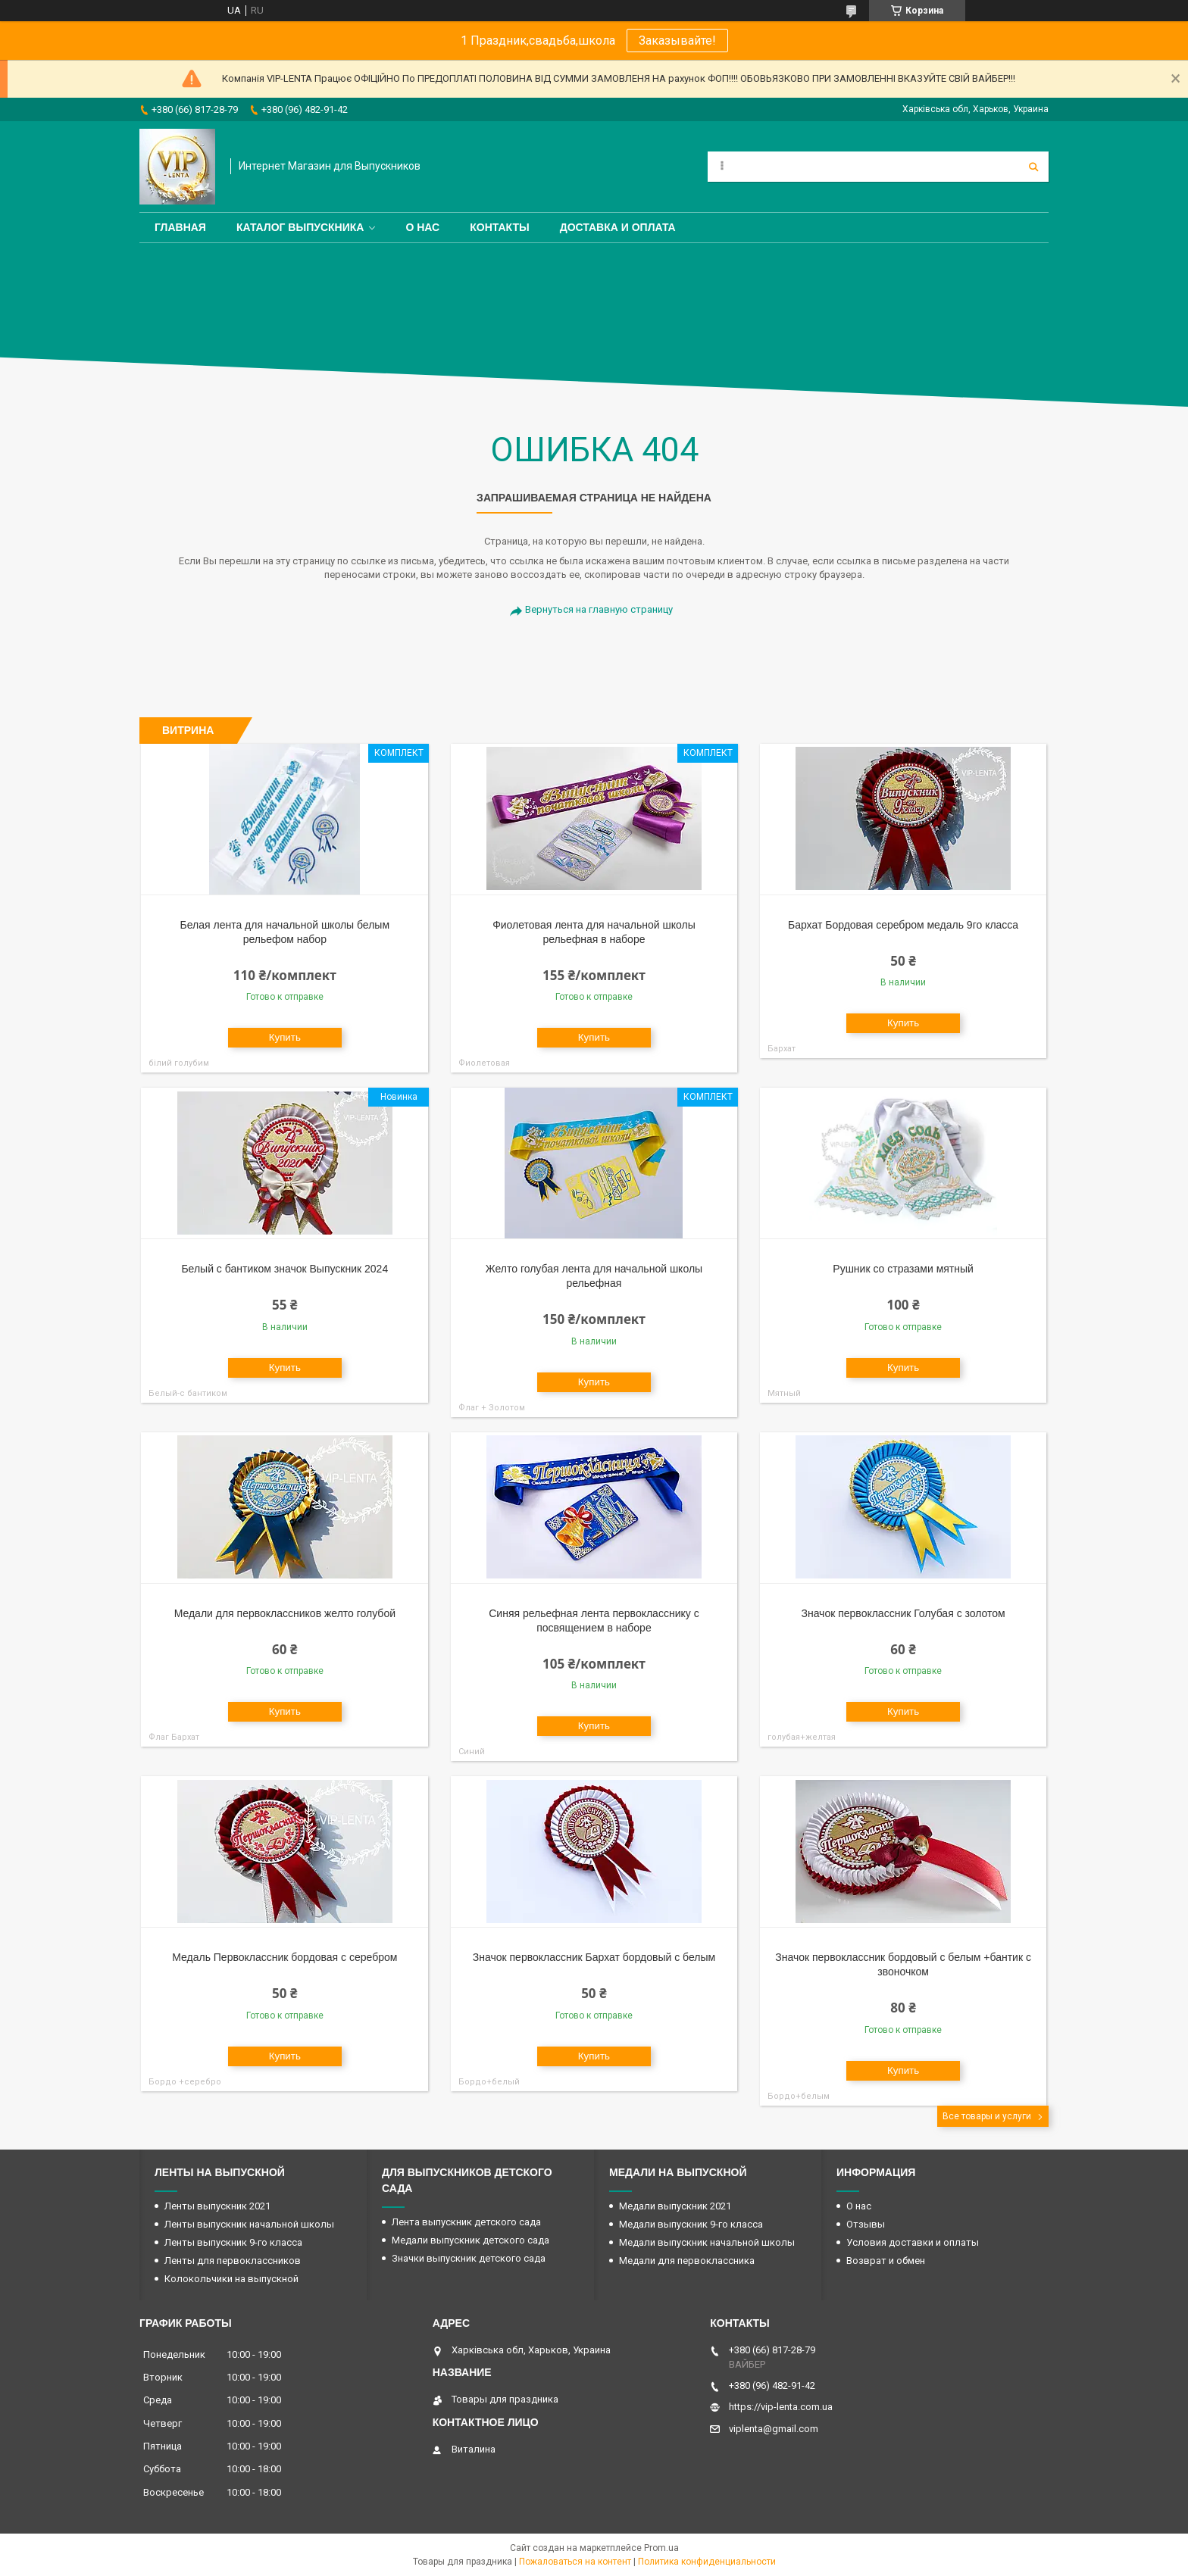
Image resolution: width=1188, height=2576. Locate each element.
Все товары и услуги (987, 2116)
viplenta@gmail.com (773, 2428)
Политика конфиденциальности (707, 2561)
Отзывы (865, 2224)
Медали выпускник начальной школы (707, 2242)
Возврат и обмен (885, 2260)
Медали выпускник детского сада (470, 2240)
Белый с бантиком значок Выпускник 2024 (284, 1269)
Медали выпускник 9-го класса (691, 2224)
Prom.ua (661, 2548)
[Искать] (1033, 166)
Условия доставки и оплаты (912, 2242)
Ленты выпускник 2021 (217, 2206)
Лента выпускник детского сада (466, 2222)
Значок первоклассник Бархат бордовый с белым (594, 1957)
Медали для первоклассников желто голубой (284, 1613)
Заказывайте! (677, 40)
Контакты (499, 227)
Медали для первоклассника (687, 2260)
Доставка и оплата (618, 227)
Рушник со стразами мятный (903, 1269)
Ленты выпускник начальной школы (249, 2224)
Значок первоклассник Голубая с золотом (903, 1613)
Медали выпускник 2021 (675, 2206)
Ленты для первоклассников (232, 2260)
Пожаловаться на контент (575, 2561)
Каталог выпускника (300, 227)
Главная (180, 227)
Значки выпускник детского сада (469, 2258)
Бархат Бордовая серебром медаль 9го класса (903, 925)
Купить (285, 1037)
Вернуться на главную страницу (599, 609)
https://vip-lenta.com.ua (781, 2406)
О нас (422, 227)
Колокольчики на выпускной (231, 2278)
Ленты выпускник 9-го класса (233, 2242)
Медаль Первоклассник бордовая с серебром (284, 1957)
